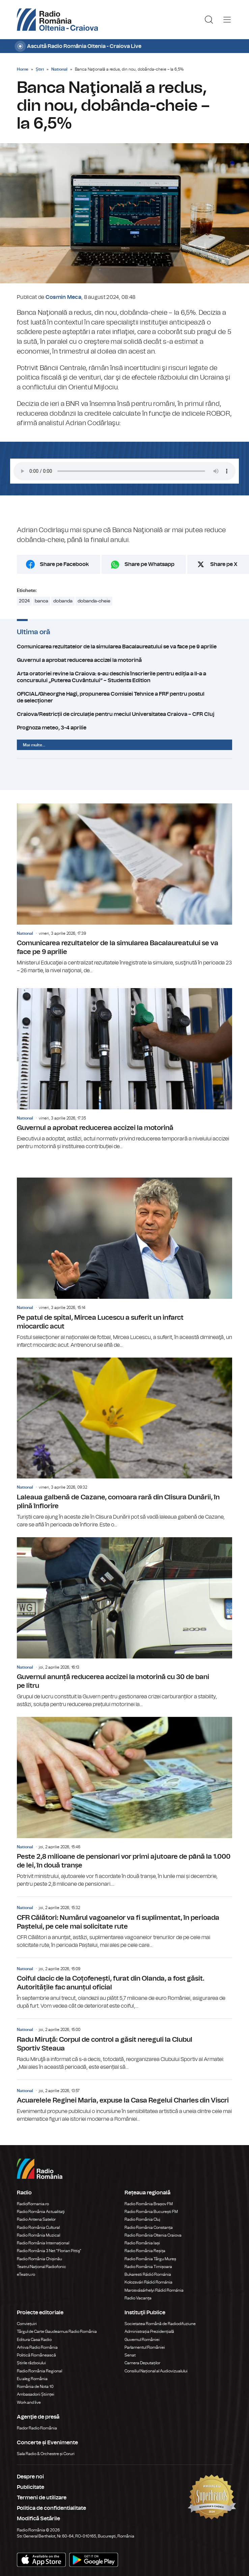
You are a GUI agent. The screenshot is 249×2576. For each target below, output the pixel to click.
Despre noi (30, 2476)
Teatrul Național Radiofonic (41, 2267)
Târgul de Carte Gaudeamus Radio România (57, 2331)
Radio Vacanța (137, 2298)
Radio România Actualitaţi (41, 2212)
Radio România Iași (142, 2243)
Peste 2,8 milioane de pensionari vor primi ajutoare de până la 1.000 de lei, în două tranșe (124, 1802)
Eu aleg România (32, 2379)
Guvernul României (142, 2340)
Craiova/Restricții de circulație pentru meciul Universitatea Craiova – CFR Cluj (124, 714)
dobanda (63, 601)
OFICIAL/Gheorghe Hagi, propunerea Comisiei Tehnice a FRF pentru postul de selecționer (124, 697)
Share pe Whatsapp (149, 564)
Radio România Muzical (38, 2235)
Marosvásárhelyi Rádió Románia (154, 2290)
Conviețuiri (27, 2324)
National (59, 69)
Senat (130, 2355)
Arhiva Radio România (37, 2347)
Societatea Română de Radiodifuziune (160, 2324)
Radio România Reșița (144, 2251)
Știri (40, 69)
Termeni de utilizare (41, 2497)
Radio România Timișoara (148, 2267)
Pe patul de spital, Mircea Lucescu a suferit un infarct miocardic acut (124, 1263)
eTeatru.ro (26, 2274)
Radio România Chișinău (39, 2259)
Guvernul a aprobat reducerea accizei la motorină (124, 660)
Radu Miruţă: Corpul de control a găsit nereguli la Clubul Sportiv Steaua (124, 2045)
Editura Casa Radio (34, 2340)
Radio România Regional (39, 2371)
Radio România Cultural (38, 2227)
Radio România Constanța (148, 2227)
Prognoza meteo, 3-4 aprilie (124, 728)
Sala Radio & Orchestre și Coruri (46, 2454)
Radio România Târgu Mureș (150, 2259)
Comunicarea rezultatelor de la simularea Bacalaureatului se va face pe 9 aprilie (124, 646)
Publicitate (30, 2487)
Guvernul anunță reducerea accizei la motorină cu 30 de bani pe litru (124, 1622)
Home (22, 69)
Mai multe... (34, 745)
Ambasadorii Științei (35, 2394)
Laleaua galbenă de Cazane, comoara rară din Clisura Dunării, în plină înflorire (124, 1443)
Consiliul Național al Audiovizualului (156, 2371)
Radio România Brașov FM (148, 2204)
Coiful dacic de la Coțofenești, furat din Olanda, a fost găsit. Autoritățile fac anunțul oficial (124, 1984)
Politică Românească (36, 2355)
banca (41, 601)
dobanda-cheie (94, 601)
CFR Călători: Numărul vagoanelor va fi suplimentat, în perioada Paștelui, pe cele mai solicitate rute (124, 1923)
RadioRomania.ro (33, 2204)
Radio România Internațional (43, 2243)
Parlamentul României (144, 2347)
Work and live (29, 2402)
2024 (24, 601)
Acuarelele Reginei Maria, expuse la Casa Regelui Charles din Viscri (124, 2101)
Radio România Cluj (142, 2219)
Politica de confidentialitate (51, 2508)
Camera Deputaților (142, 2363)
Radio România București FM (151, 2212)
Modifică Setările (38, 2518)
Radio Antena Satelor (36, 2219)
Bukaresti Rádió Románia (147, 2274)
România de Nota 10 (35, 2387)
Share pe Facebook (64, 564)
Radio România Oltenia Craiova (153, 2235)
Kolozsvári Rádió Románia (148, 2282)
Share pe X (224, 564)
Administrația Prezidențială (149, 2331)
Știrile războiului (31, 2363)
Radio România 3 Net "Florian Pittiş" (49, 2251)
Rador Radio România (37, 2428)
